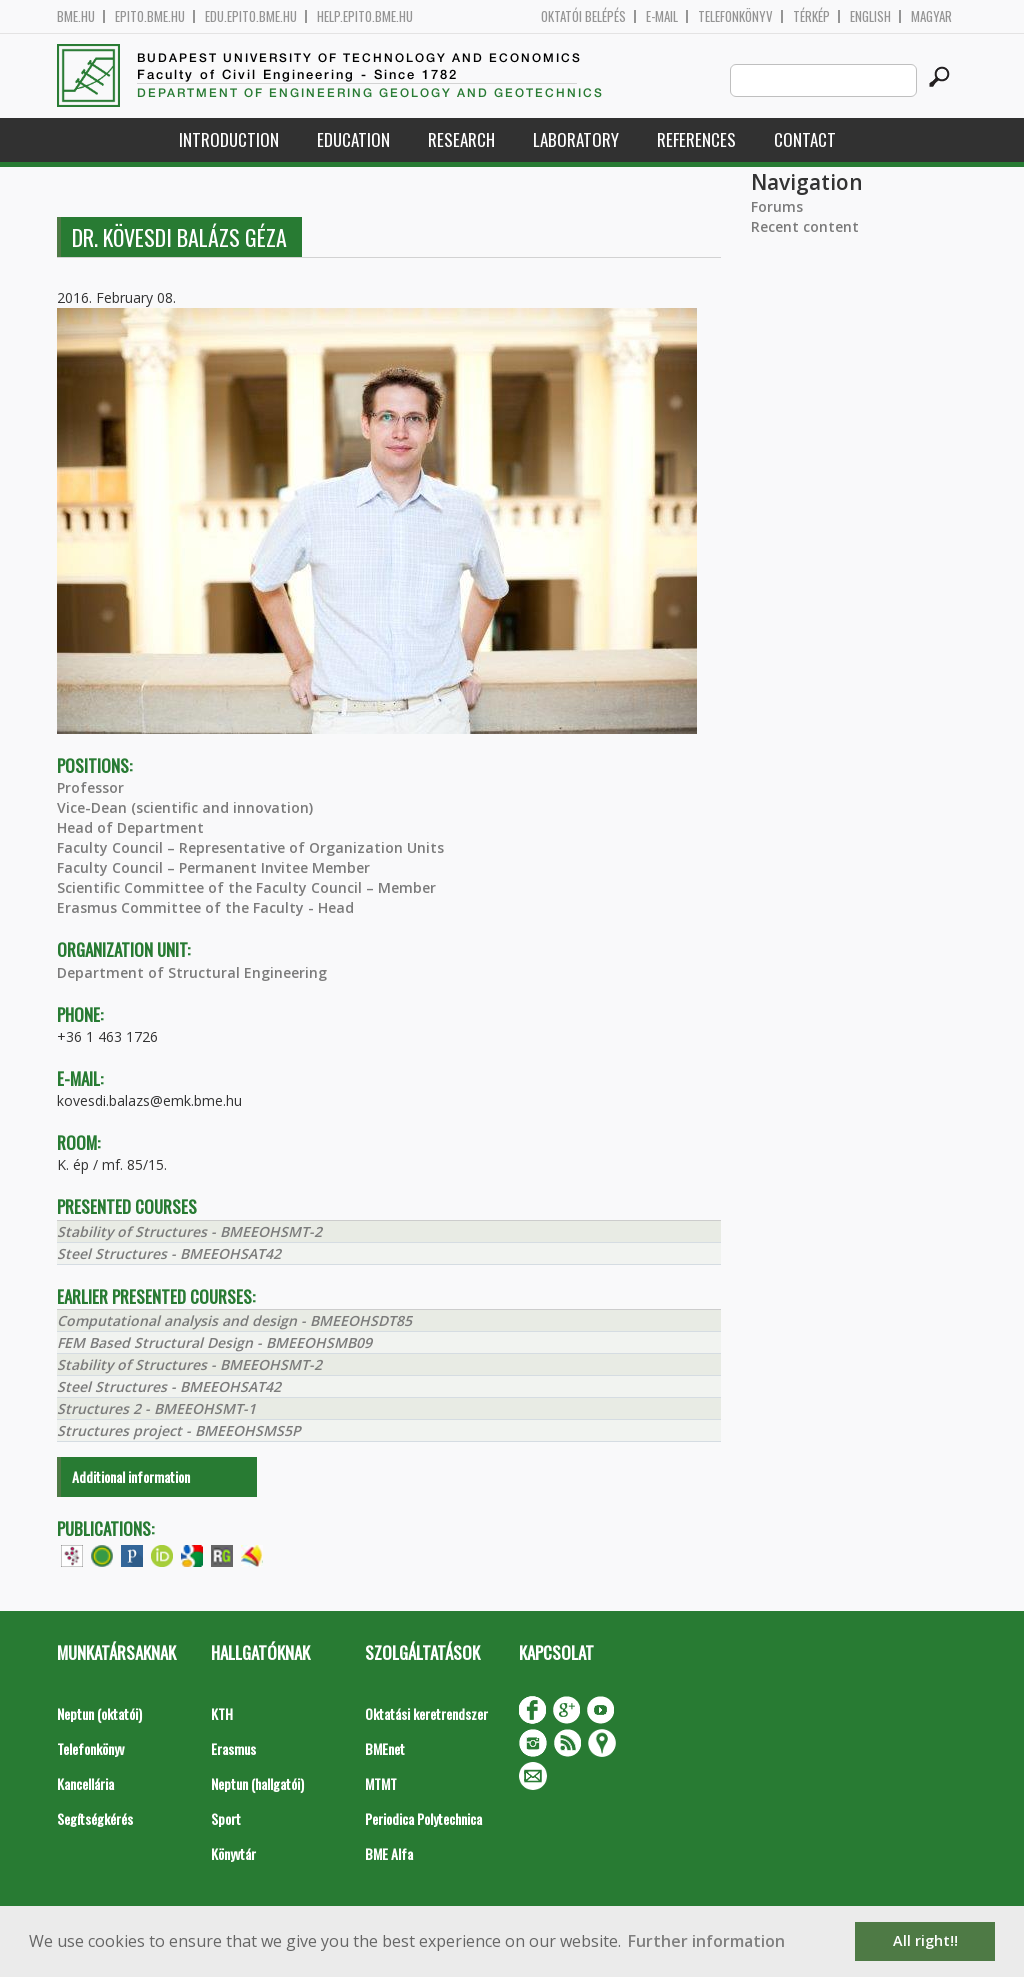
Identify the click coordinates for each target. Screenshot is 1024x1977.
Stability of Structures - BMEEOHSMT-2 (189, 1231)
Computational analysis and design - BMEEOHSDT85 (234, 1320)
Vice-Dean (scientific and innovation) (185, 807)
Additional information (131, 1476)
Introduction (229, 139)
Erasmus (233, 1748)
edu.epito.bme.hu (251, 16)
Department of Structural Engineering (192, 972)
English (870, 16)
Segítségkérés (95, 1818)
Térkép (811, 16)
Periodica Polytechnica (423, 1818)
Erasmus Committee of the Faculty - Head (205, 907)
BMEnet (385, 1748)
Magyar (931, 16)
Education (353, 139)
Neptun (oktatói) (99, 1713)
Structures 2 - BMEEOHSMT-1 (156, 1408)
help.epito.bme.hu (365, 16)
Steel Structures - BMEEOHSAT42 (169, 1253)
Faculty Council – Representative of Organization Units (250, 847)
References (696, 139)
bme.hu (76, 16)
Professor (90, 787)
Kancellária (85, 1783)
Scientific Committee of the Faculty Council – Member (246, 887)
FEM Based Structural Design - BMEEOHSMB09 (214, 1342)
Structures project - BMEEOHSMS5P (179, 1430)
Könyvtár (233, 1853)
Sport (226, 1818)
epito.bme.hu (150, 16)
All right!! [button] (925, 1940)
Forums (777, 206)
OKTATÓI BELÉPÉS (583, 16)
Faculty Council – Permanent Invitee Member (213, 867)
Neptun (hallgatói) (257, 1783)
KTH (222, 1713)
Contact (805, 139)
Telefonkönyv (735, 16)
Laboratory (576, 139)
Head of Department (130, 827)
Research (461, 139)
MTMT (381, 1783)
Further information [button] (706, 1941)
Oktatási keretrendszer (426, 1713)
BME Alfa (389, 1853)
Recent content (805, 226)
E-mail (662, 16)
